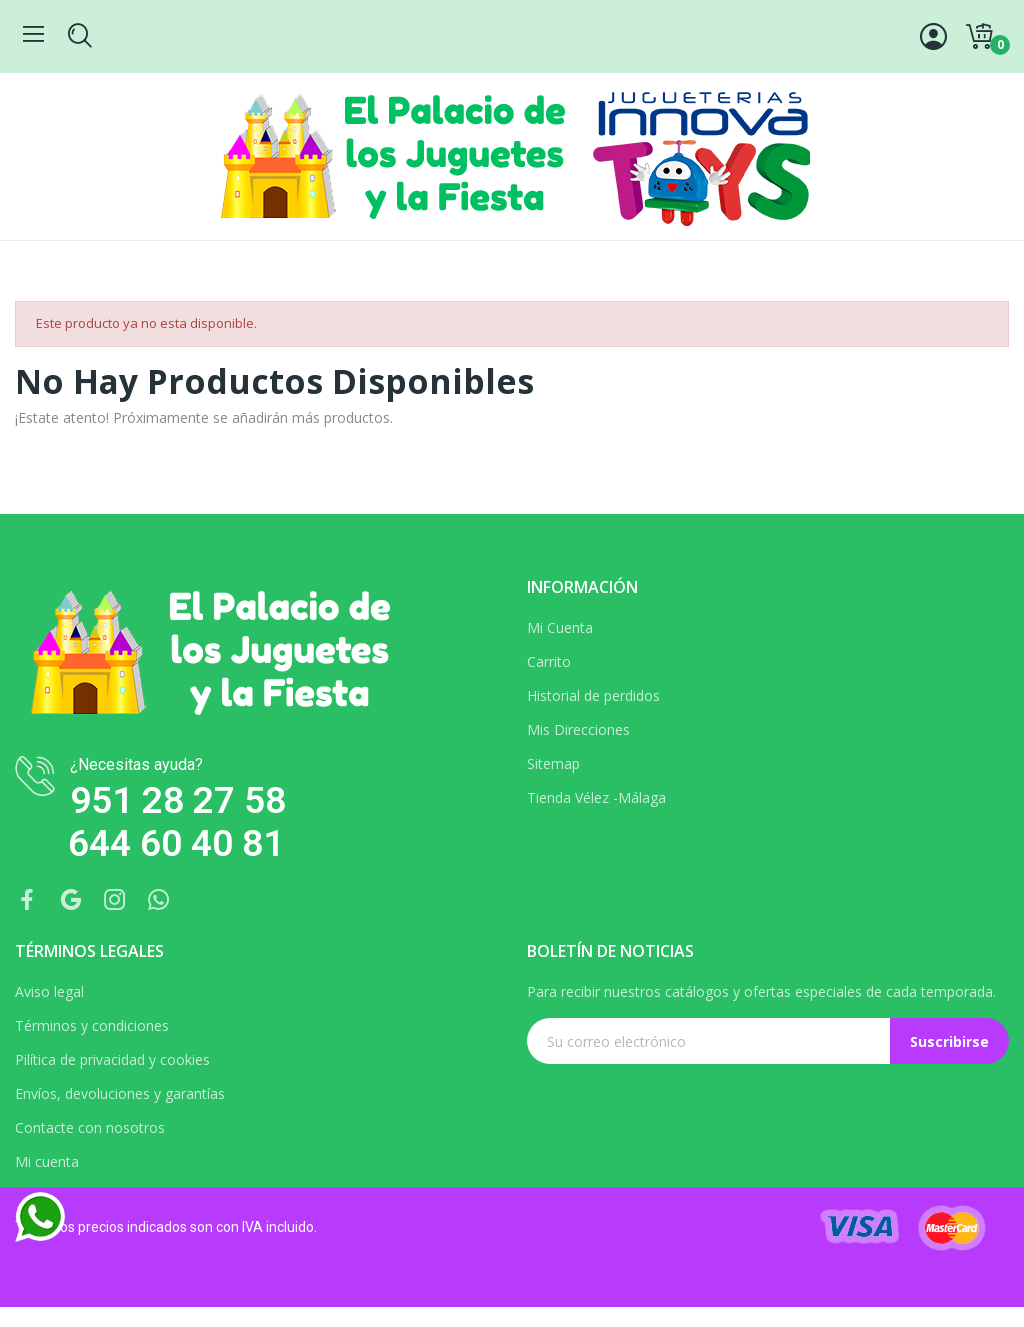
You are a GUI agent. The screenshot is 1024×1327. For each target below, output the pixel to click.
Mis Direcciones (578, 729)
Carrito (549, 661)
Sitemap (553, 763)
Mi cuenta (47, 1161)
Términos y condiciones (92, 1025)
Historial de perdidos (593, 695)
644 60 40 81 (176, 843)
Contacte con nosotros (90, 1127)
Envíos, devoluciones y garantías (120, 1093)
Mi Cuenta (560, 627)
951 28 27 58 (178, 800)
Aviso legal (49, 991)
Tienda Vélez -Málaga (596, 797)
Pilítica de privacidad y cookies (112, 1059)
